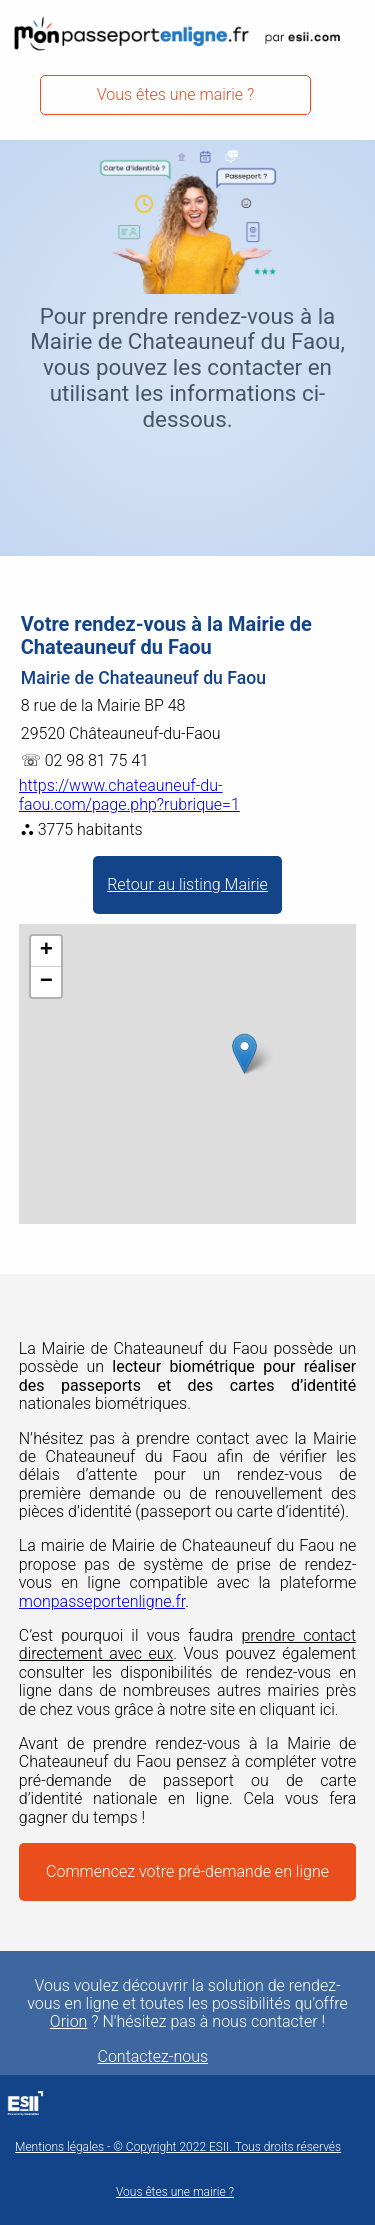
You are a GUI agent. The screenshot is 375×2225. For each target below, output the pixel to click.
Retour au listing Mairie (187, 884)
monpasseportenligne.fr (102, 1601)
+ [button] (46, 951)
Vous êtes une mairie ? (176, 94)
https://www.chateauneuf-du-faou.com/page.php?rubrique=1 (129, 794)
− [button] (46, 982)
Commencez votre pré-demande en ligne (187, 1871)
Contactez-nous (153, 2057)
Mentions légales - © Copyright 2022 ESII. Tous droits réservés (178, 2147)
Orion (69, 2022)
